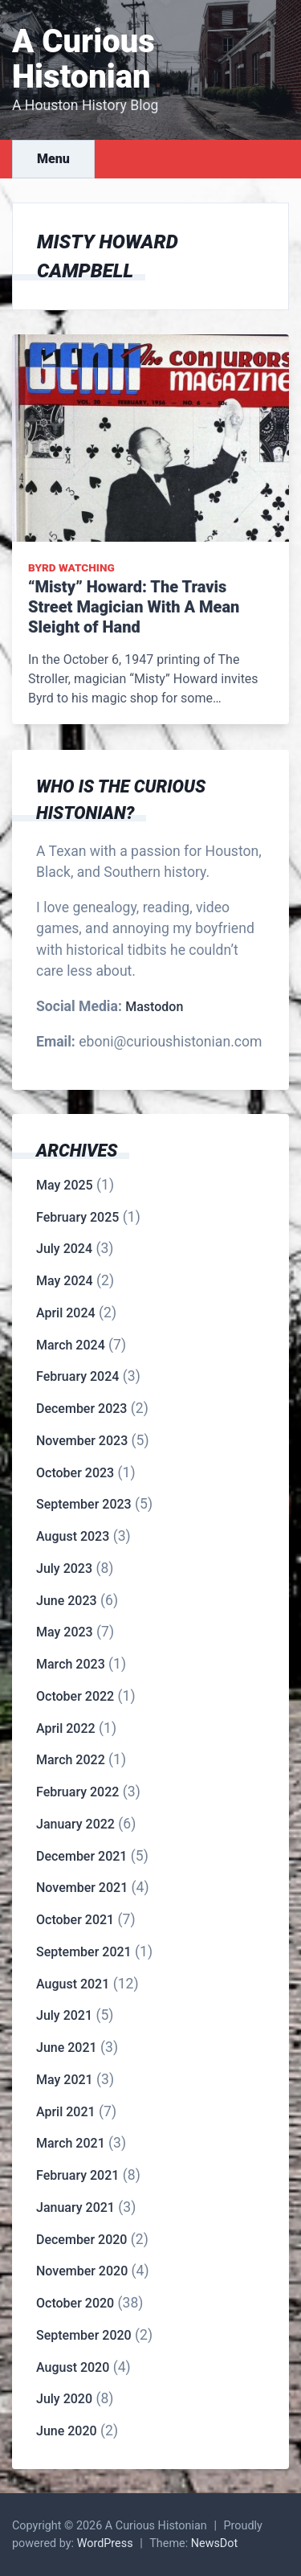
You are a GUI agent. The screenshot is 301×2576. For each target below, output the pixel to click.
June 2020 (66, 2431)
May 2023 (64, 1632)
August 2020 (72, 2367)
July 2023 (64, 1568)
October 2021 (75, 1919)
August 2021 (72, 1984)
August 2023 (72, 1536)
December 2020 (81, 2239)
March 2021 (70, 2143)
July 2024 (64, 1248)
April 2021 (66, 2111)
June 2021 (66, 2047)
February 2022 (77, 1792)
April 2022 (66, 1728)
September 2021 (84, 1952)
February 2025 (77, 1217)
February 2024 (77, 1376)
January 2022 (75, 1824)
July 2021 (64, 2015)
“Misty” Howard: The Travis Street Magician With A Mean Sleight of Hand (133, 607)
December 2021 (81, 1856)
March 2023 (70, 1664)
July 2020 (64, 2398)
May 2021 (64, 2079)
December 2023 (81, 1408)
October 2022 (75, 1696)
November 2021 (82, 1887)
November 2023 (82, 1440)
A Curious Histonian (83, 59)
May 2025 (64, 1185)
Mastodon (154, 1006)
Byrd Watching (71, 567)
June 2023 (66, 1600)
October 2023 (75, 1472)
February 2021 (77, 2175)
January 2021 (75, 2207)
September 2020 (84, 2335)
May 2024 (64, 1280)
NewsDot (214, 2543)
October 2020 (75, 2303)
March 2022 (70, 1759)
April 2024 (66, 1313)
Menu (53, 158)
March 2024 (70, 1345)
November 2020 (82, 2271)
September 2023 (84, 1504)
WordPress (105, 2543)
